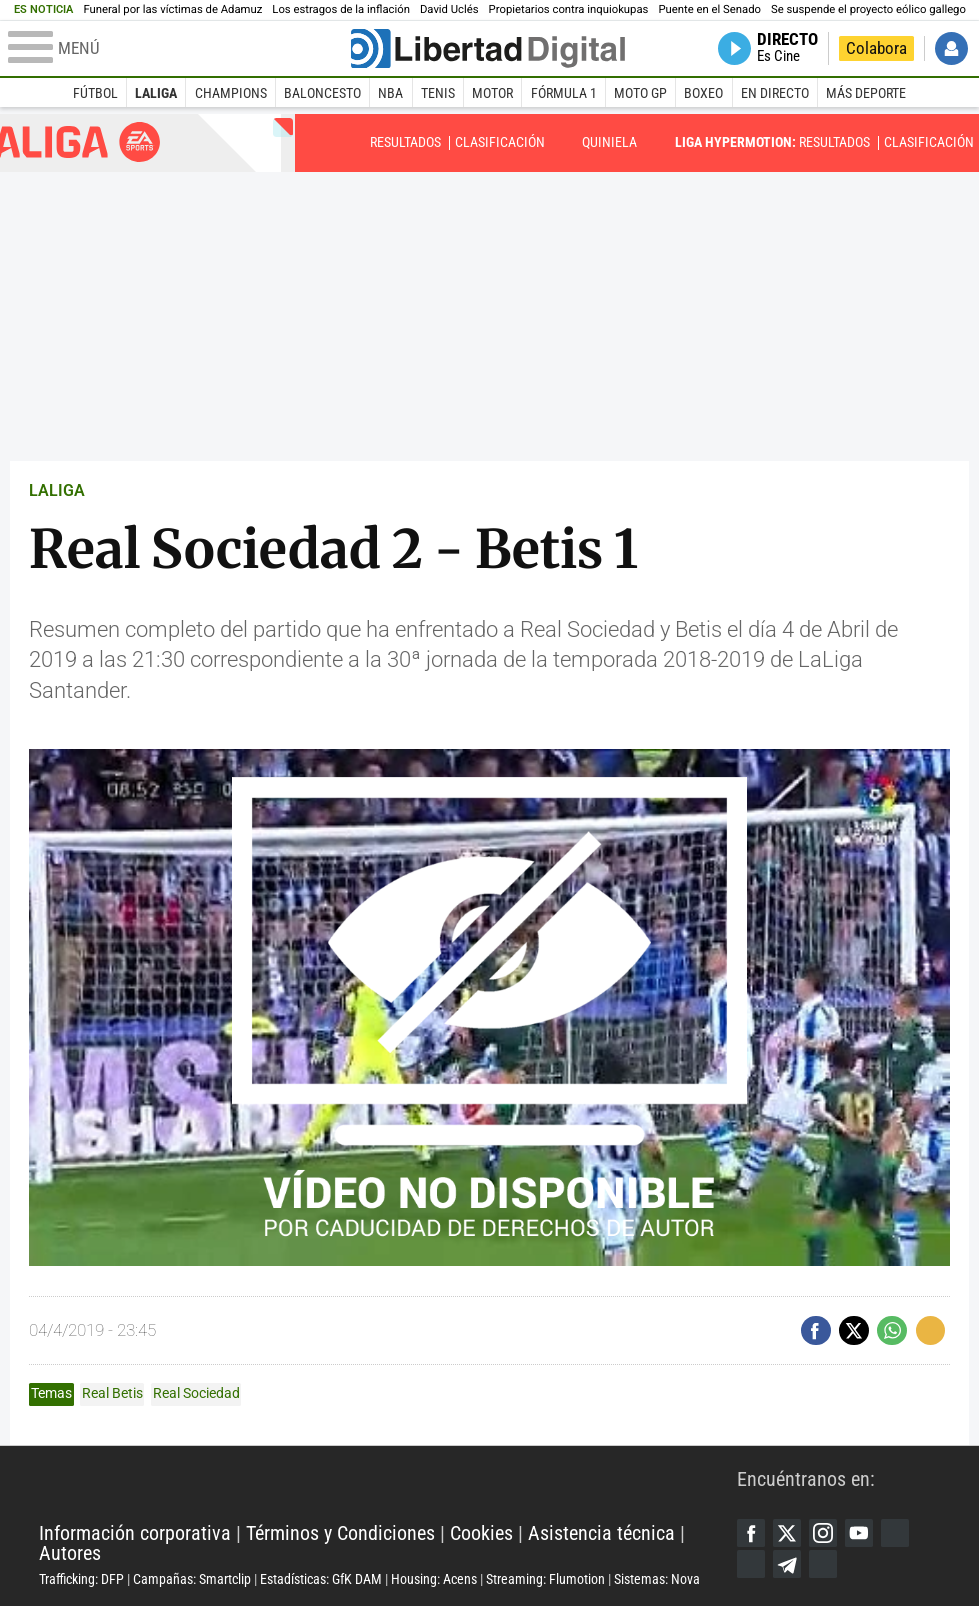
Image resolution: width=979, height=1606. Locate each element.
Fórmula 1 (564, 93)
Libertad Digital (388, 1484)
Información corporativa (135, 1533)
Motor (492, 93)
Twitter (789, 1532)
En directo (775, 93)
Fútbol (95, 93)
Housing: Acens (434, 1579)
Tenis (438, 93)
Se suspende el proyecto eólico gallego (868, 9)
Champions (231, 93)
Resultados (405, 142)
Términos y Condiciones (340, 1533)
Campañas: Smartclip (192, 1579)
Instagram (826, 1532)
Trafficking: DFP (81, 1579)
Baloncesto (322, 93)
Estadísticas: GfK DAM (321, 1579)
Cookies (481, 1533)
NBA (390, 93)
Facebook (751, 1532)
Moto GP (640, 93)
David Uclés (449, 9)
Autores (70, 1553)
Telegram (789, 1564)
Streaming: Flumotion (545, 1579)
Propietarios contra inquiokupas (569, 9)
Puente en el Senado (709, 9)
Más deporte (866, 93)
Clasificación (500, 142)
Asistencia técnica (601, 1533)
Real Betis (112, 1393)
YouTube (863, 1532)
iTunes (826, 1564)
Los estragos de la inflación (341, 9)
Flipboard (751, 1564)
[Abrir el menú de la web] (177, 49)
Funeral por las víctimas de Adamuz (172, 9)
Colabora (876, 48)
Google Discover (901, 1532)
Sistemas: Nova (657, 1579)
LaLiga (156, 93)
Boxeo (703, 93)
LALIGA (57, 490)
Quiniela (609, 142)
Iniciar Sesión (951, 48)
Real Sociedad (196, 1393)
